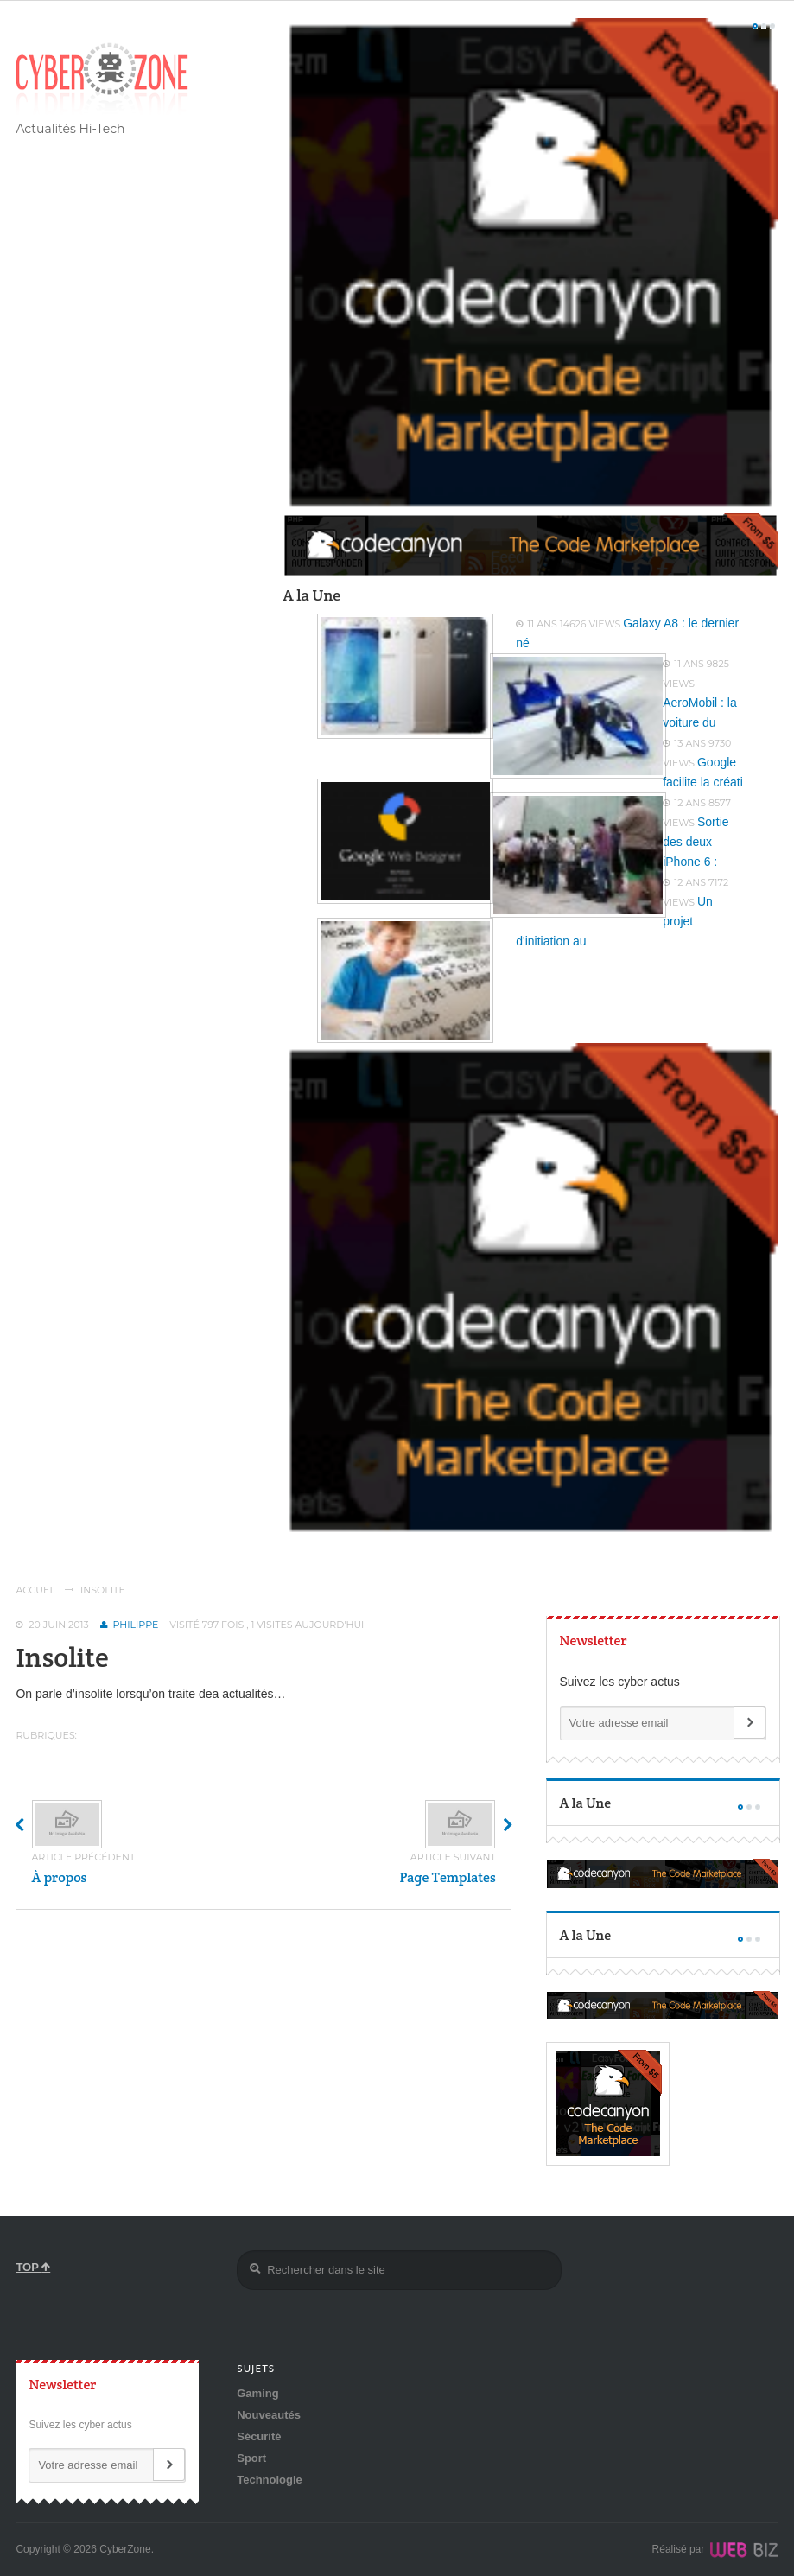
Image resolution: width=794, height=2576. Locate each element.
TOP (33, 2267)
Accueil (37, 1590)
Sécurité (259, 2436)
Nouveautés (269, 2414)
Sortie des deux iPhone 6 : (695, 841)
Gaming (257, 2393)
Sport (251, 2458)
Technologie (269, 2479)
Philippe (136, 1625)
